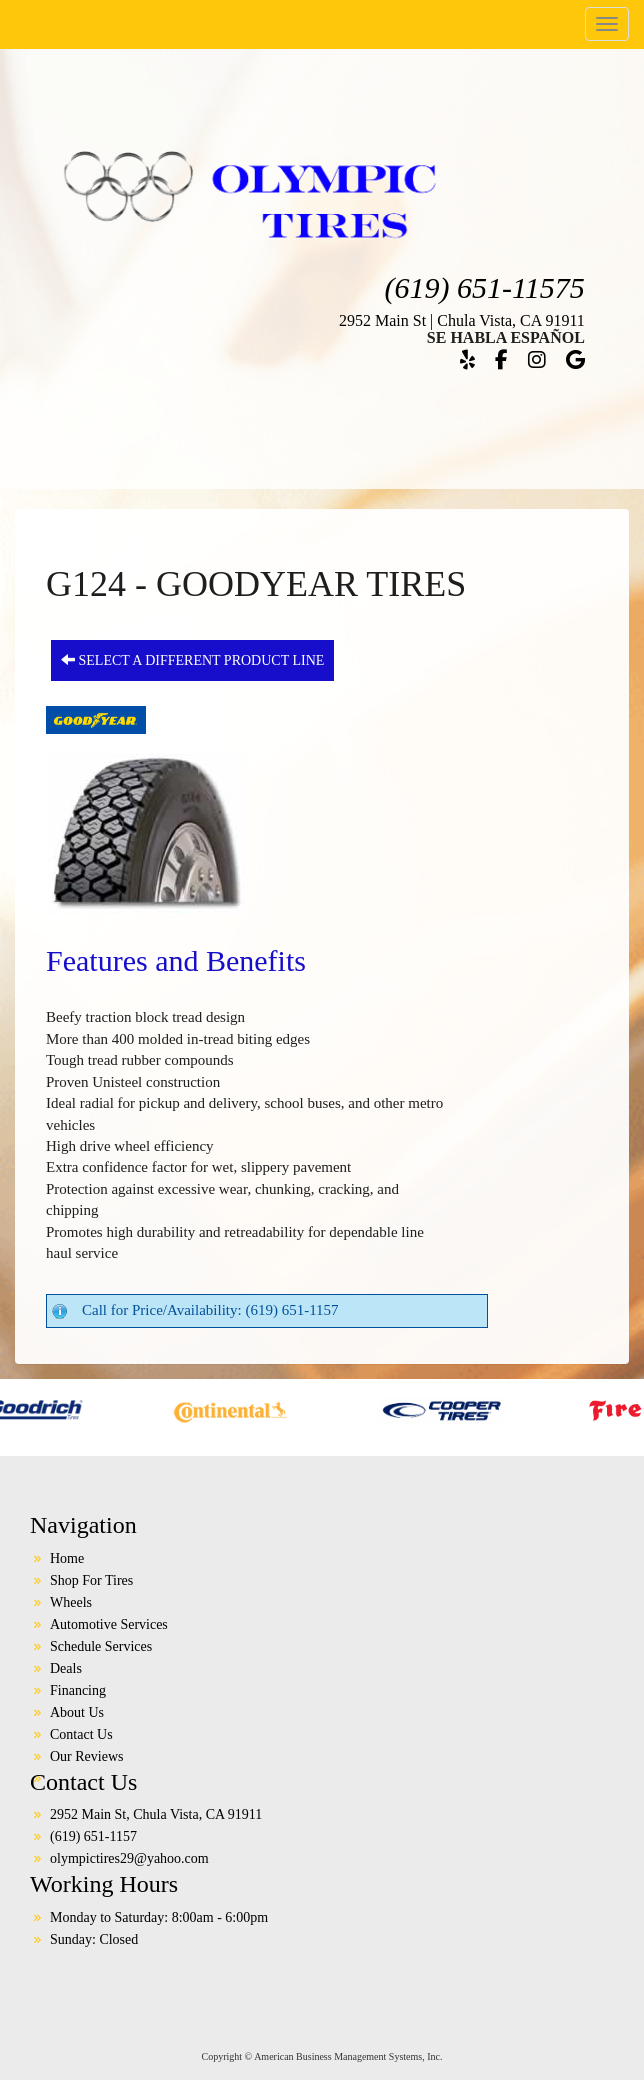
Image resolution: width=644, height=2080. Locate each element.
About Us (77, 1712)
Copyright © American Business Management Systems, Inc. (322, 2056)
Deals (66, 1668)
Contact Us (81, 1734)
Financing (78, 1690)
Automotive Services (109, 1624)
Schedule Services (101, 1646)
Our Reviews (87, 1756)
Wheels (71, 1602)
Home (67, 1558)
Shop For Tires (91, 1580)
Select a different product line (192, 660)
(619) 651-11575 (485, 287)
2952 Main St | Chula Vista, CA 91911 (462, 320)
